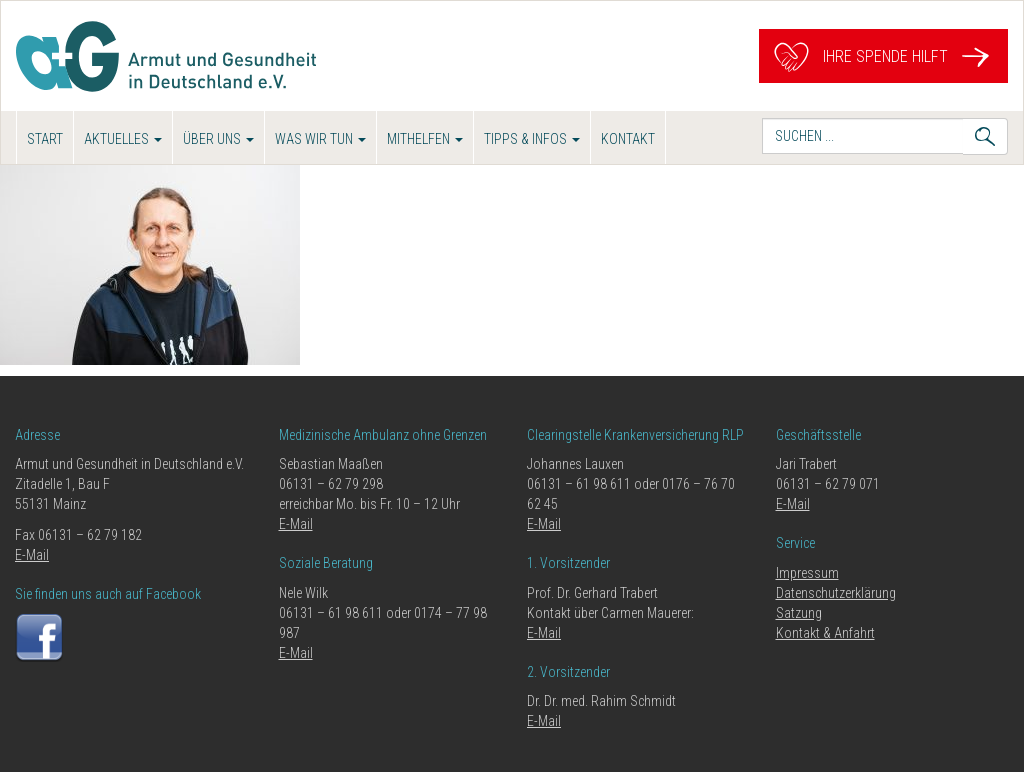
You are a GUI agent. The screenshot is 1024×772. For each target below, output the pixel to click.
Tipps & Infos (532, 139)
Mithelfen (425, 139)
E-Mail (32, 555)
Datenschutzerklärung (836, 593)
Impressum (807, 573)
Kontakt (628, 139)
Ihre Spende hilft (883, 56)
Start (45, 139)
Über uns (218, 139)
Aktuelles (123, 139)
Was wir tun (320, 139)
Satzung (799, 613)
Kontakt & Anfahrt (825, 633)
